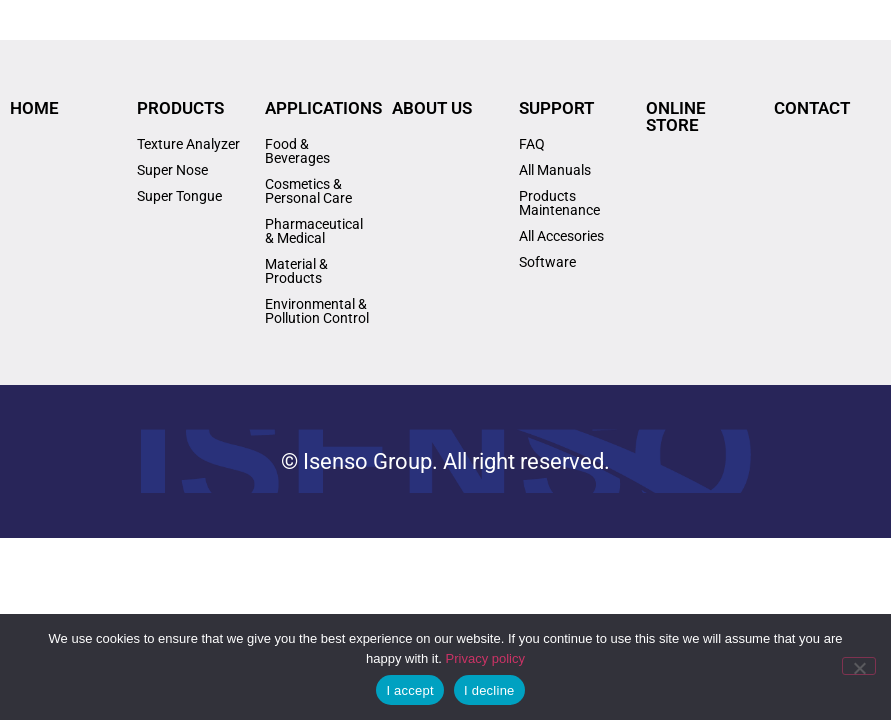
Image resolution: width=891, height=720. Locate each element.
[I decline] (859, 666)
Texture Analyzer (188, 144)
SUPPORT (556, 108)
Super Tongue (179, 196)
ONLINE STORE (676, 116)
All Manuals (555, 170)
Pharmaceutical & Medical (314, 231)
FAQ (532, 144)
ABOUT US (432, 108)
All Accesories (561, 236)
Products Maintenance (559, 203)
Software (547, 262)
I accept (410, 690)
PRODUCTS (180, 108)
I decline (489, 690)
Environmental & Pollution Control (317, 311)
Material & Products (296, 271)
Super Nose (172, 170)
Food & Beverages (297, 151)
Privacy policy (485, 658)
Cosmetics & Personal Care (308, 191)
